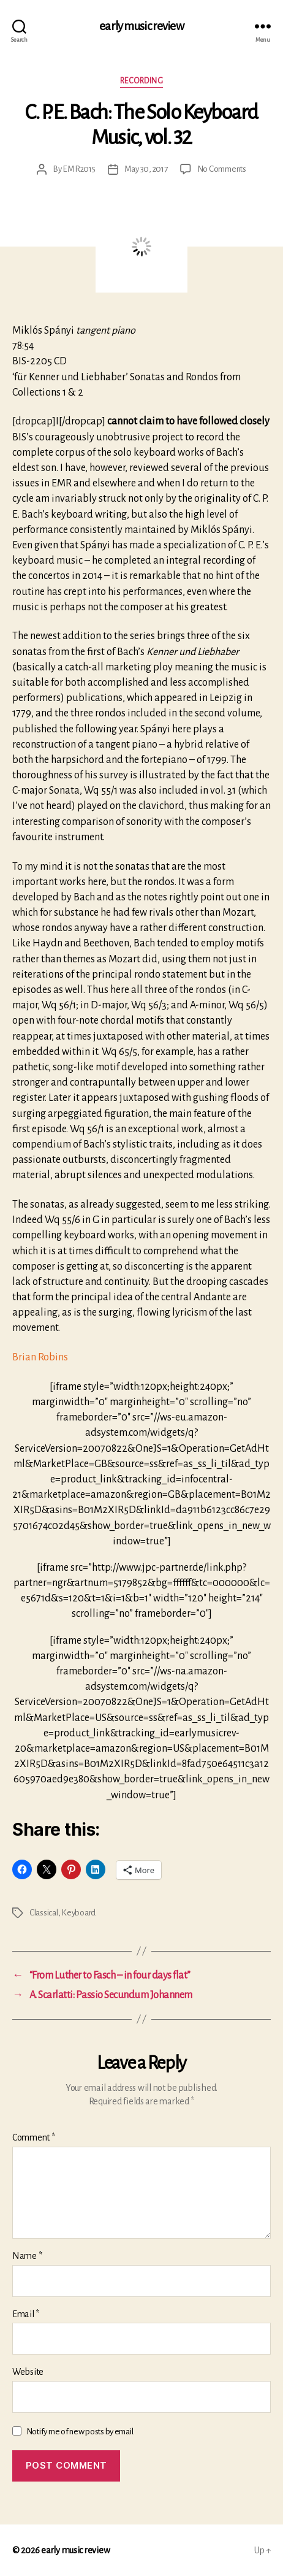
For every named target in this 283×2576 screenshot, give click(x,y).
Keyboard (78, 1912)
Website (27, 2372)
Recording (142, 81)
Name (27, 2256)
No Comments (221, 169)
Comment (33, 2137)
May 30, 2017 (146, 169)
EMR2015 (78, 169)
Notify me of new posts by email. (80, 2431)
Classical (43, 1912)
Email (25, 2314)
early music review (141, 26)
